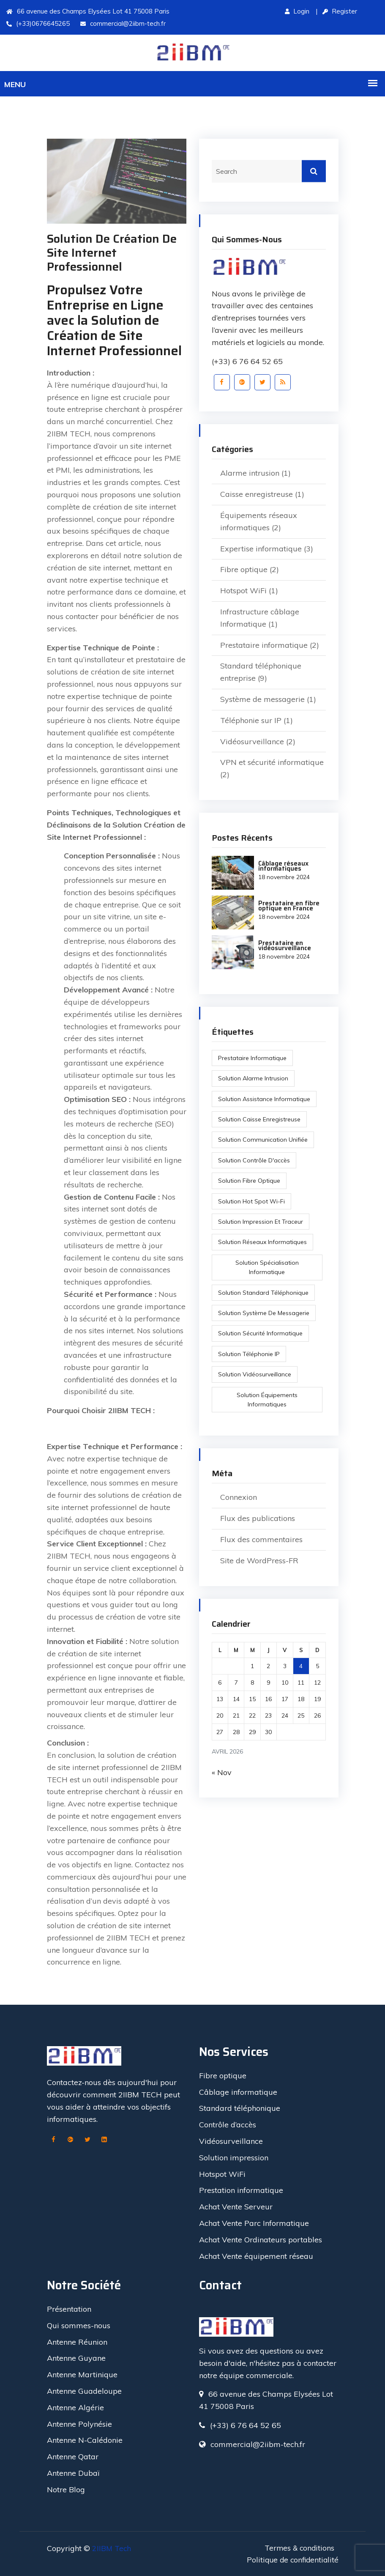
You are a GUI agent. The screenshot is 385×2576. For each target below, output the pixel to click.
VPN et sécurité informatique (272, 762)
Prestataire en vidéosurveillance (283, 945)
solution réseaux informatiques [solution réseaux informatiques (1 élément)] (262, 1242)
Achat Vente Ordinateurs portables (260, 2239)
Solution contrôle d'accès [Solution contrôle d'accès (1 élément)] (254, 1160)
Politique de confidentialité (291, 2559)
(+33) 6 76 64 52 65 (247, 361)
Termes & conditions (298, 2547)
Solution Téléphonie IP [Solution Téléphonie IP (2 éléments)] (249, 1354)
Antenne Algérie (75, 2407)
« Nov (222, 1772)
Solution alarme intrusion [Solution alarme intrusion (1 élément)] (253, 1078)
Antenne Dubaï (73, 2472)
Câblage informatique (238, 2091)
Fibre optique (244, 569)
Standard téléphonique (239, 2108)
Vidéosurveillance (252, 741)
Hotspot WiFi (243, 590)
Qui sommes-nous (78, 2324)
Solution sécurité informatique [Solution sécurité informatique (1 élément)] (260, 1333)
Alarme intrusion (249, 473)
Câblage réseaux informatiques (282, 865)
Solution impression (233, 2157)
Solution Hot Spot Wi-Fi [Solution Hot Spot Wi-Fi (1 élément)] (251, 1201)
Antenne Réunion (77, 2341)
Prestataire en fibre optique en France (286, 905)
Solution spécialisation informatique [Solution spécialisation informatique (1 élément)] (267, 1267)
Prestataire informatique (264, 645)
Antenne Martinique (82, 2374)
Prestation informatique (241, 2190)
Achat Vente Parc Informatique (254, 2222)
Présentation (69, 2308)
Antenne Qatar (72, 2456)
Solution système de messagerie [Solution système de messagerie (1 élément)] (264, 1313)
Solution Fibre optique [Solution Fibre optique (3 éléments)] (249, 1180)
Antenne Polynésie (79, 2423)
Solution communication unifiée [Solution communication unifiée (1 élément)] (263, 1139)
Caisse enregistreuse (256, 494)
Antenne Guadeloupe (84, 2390)
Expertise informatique (261, 549)
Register (339, 11)
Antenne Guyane (76, 2357)
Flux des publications (257, 1518)
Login (297, 11)
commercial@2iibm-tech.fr (123, 23)
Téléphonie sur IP (250, 720)
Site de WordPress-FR (259, 1560)
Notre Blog (66, 2489)
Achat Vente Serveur (236, 2206)
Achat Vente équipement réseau (256, 2255)
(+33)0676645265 (38, 23)
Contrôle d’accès (227, 2124)
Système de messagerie (262, 699)
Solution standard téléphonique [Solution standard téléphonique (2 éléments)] (263, 1292)
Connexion (238, 1497)
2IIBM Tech (112, 2547)
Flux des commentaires (261, 1539)
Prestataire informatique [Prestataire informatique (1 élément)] (252, 1058)
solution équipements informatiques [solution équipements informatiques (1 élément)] (267, 1399)
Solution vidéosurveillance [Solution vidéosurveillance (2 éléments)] (255, 1374)
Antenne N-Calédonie (85, 2439)
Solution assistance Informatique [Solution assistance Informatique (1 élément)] (264, 1099)
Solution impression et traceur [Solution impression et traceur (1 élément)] (260, 1221)
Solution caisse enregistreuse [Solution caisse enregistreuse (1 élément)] (259, 1119)
